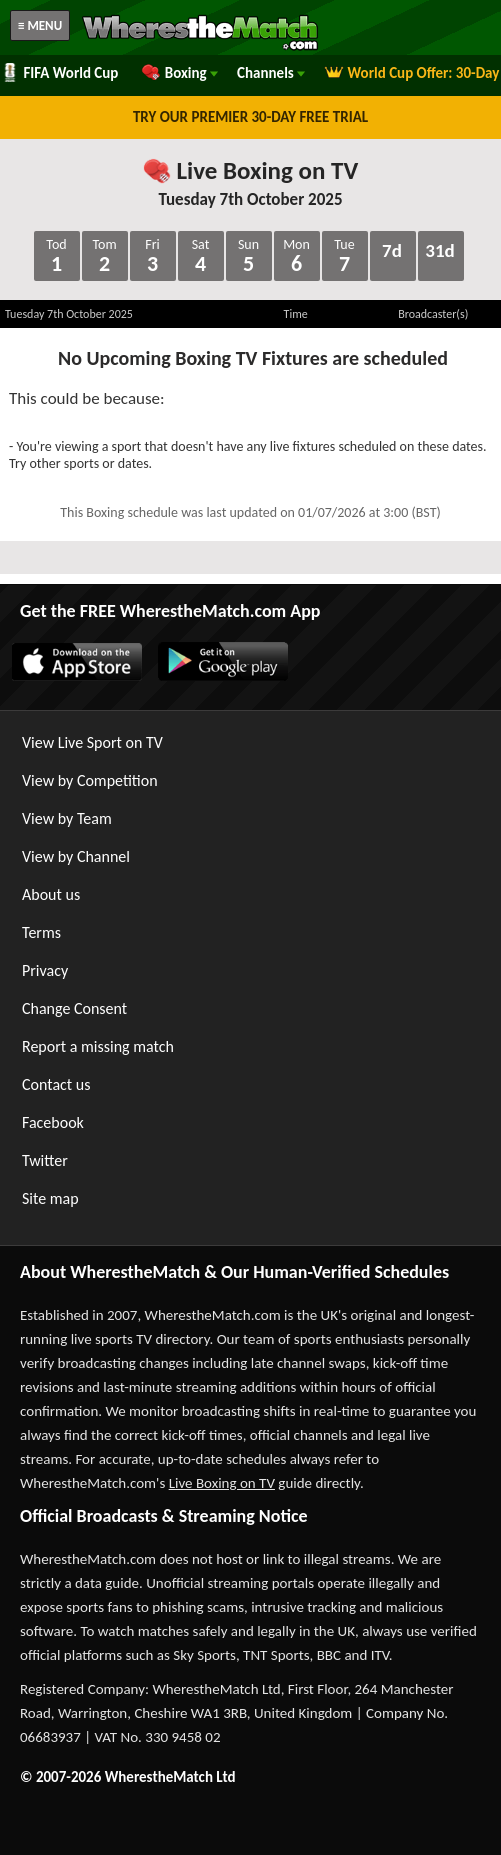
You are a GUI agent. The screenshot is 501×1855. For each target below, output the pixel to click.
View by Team (67, 818)
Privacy (45, 970)
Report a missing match (98, 1046)
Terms (41, 932)
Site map (50, 1198)
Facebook (53, 1122)
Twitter (45, 1160)
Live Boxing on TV (250, 170)
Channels (271, 73)
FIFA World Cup (59, 73)
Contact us (56, 1084)
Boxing (179, 73)
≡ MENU (40, 25)
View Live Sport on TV (92, 742)
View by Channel (76, 856)
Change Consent (74, 1008)
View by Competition (90, 780)
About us (51, 894)
